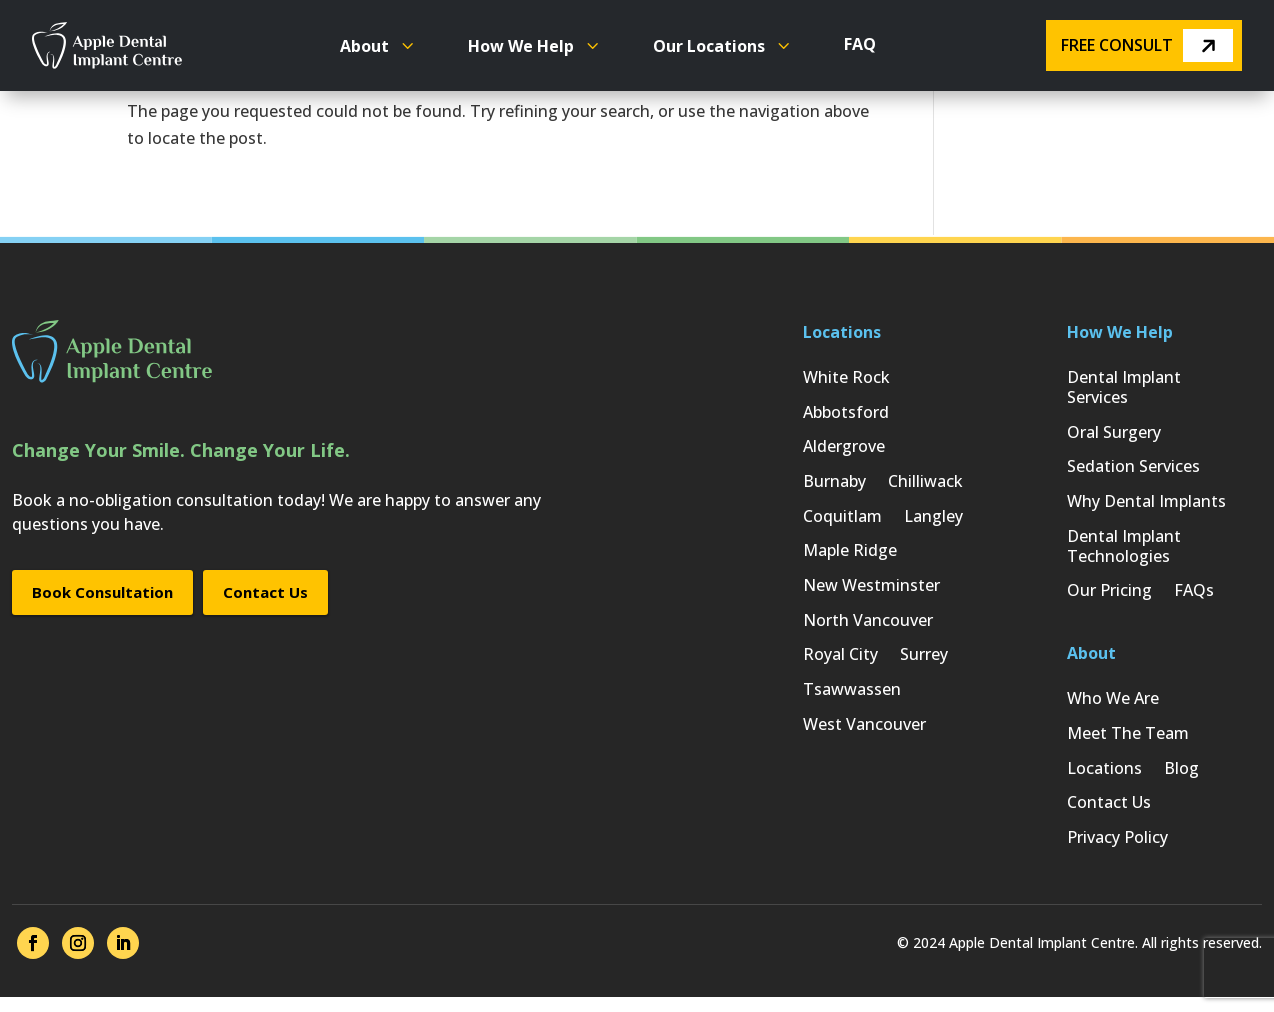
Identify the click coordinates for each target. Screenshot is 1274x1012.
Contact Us (265, 592)
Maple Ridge (850, 557)
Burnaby (834, 485)
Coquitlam (842, 521)
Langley (933, 521)
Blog (1181, 778)
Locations (1104, 778)
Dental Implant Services (1124, 387)
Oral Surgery (1114, 433)
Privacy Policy (1117, 850)
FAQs (1194, 597)
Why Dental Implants (1146, 505)
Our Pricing (1109, 597)
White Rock (846, 377)
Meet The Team (1128, 742)
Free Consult (1147, 45)
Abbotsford (846, 413)
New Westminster (871, 593)
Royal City (840, 665)
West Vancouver (864, 737)
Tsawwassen (852, 701)
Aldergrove (844, 449)
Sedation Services (1133, 469)
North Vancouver (868, 629)
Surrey (924, 665)
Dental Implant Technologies (1124, 551)
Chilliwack (925, 485)
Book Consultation (102, 592)
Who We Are (1113, 706)
